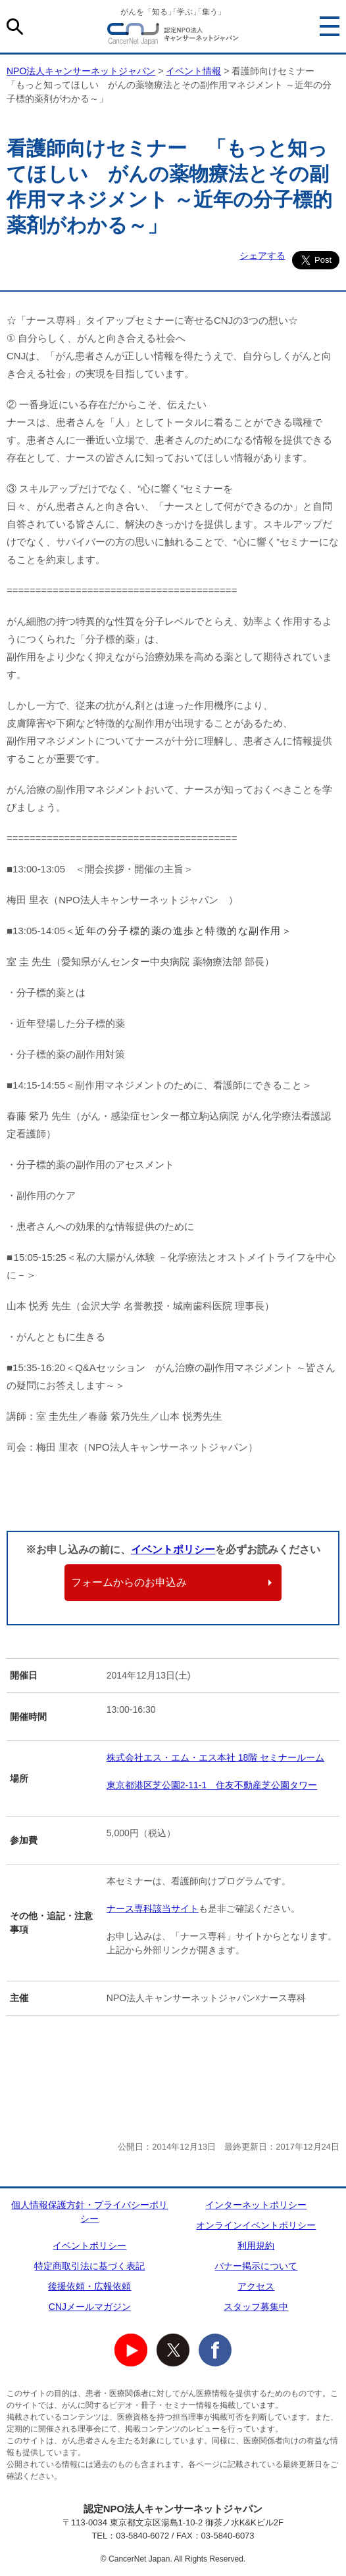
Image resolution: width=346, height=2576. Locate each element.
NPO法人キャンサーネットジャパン (173, 36)
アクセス (255, 2286)
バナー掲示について (255, 2266)
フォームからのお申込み (129, 1582)
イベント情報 (193, 71)
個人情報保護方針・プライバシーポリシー (89, 2212)
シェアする (262, 255)
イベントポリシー (173, 1549)
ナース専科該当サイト (153, 1908)
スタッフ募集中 (256, 2306)
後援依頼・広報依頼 (89, 2286)
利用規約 (255, 2245)
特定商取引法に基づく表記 (89, 2266)
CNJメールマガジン (90, 2306)
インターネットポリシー (256, 2205)
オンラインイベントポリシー (256, 2225)
